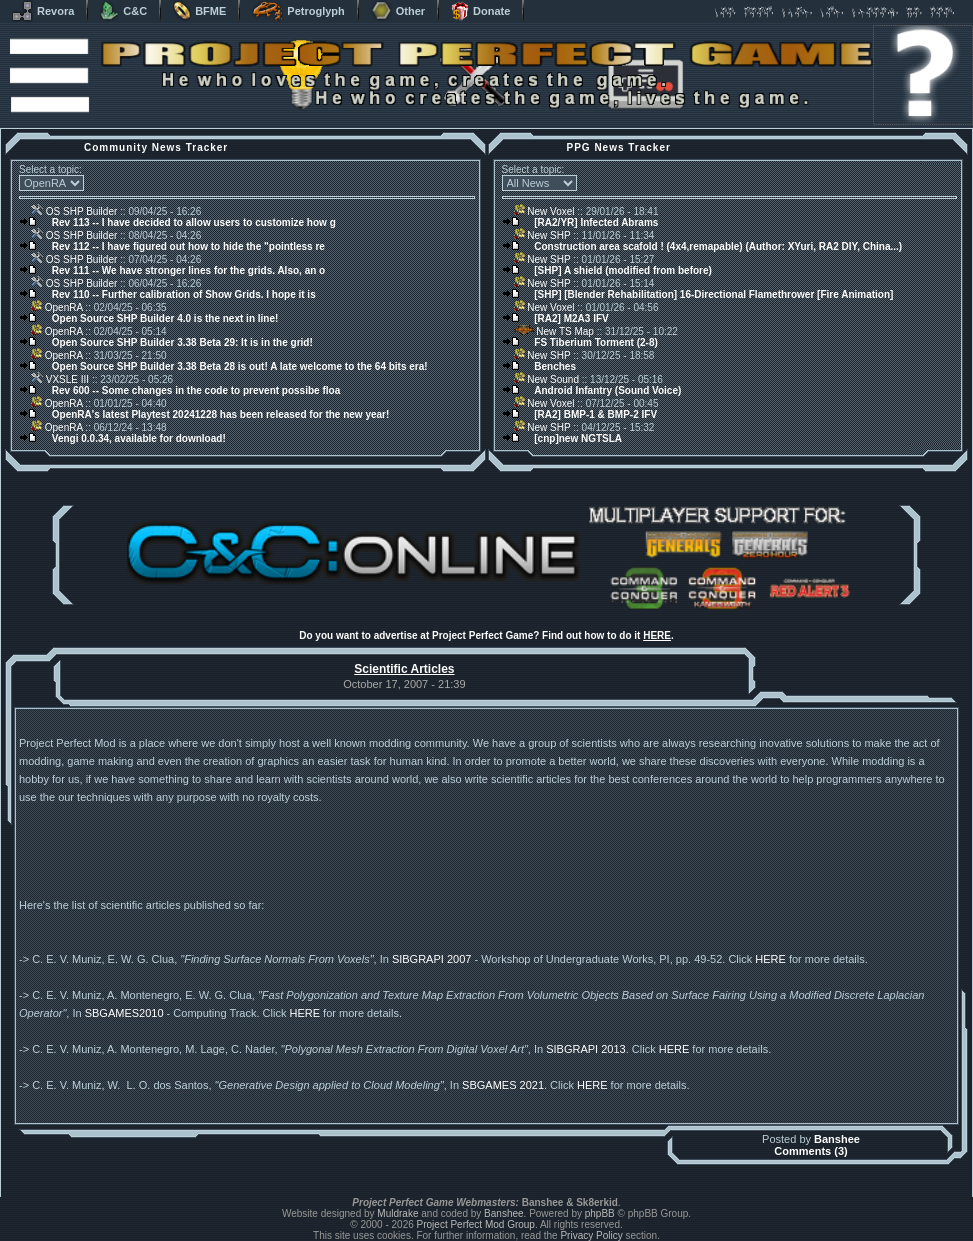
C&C (123, 11)
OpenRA (57, 307)
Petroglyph (298, 11)
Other (398, 11)
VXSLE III (60, 379)
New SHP (542, 235)
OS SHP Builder (74, 211)
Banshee (837, 1139)
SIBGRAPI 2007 (432, 959)
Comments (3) (810, 1151)
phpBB (600, 1213)
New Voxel (544, 211)
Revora (43, 11)
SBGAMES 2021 (503, 1085)
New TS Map (554, 331)
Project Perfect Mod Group (476, 1224)
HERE (657, 635)
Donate (480, 11)
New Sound (546, 379)
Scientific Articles (404, 669)
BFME (199, 11)
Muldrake (397, 1213)
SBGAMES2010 (124, 1013)
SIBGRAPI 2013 (586, 1049)
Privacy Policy (591, 1235)
